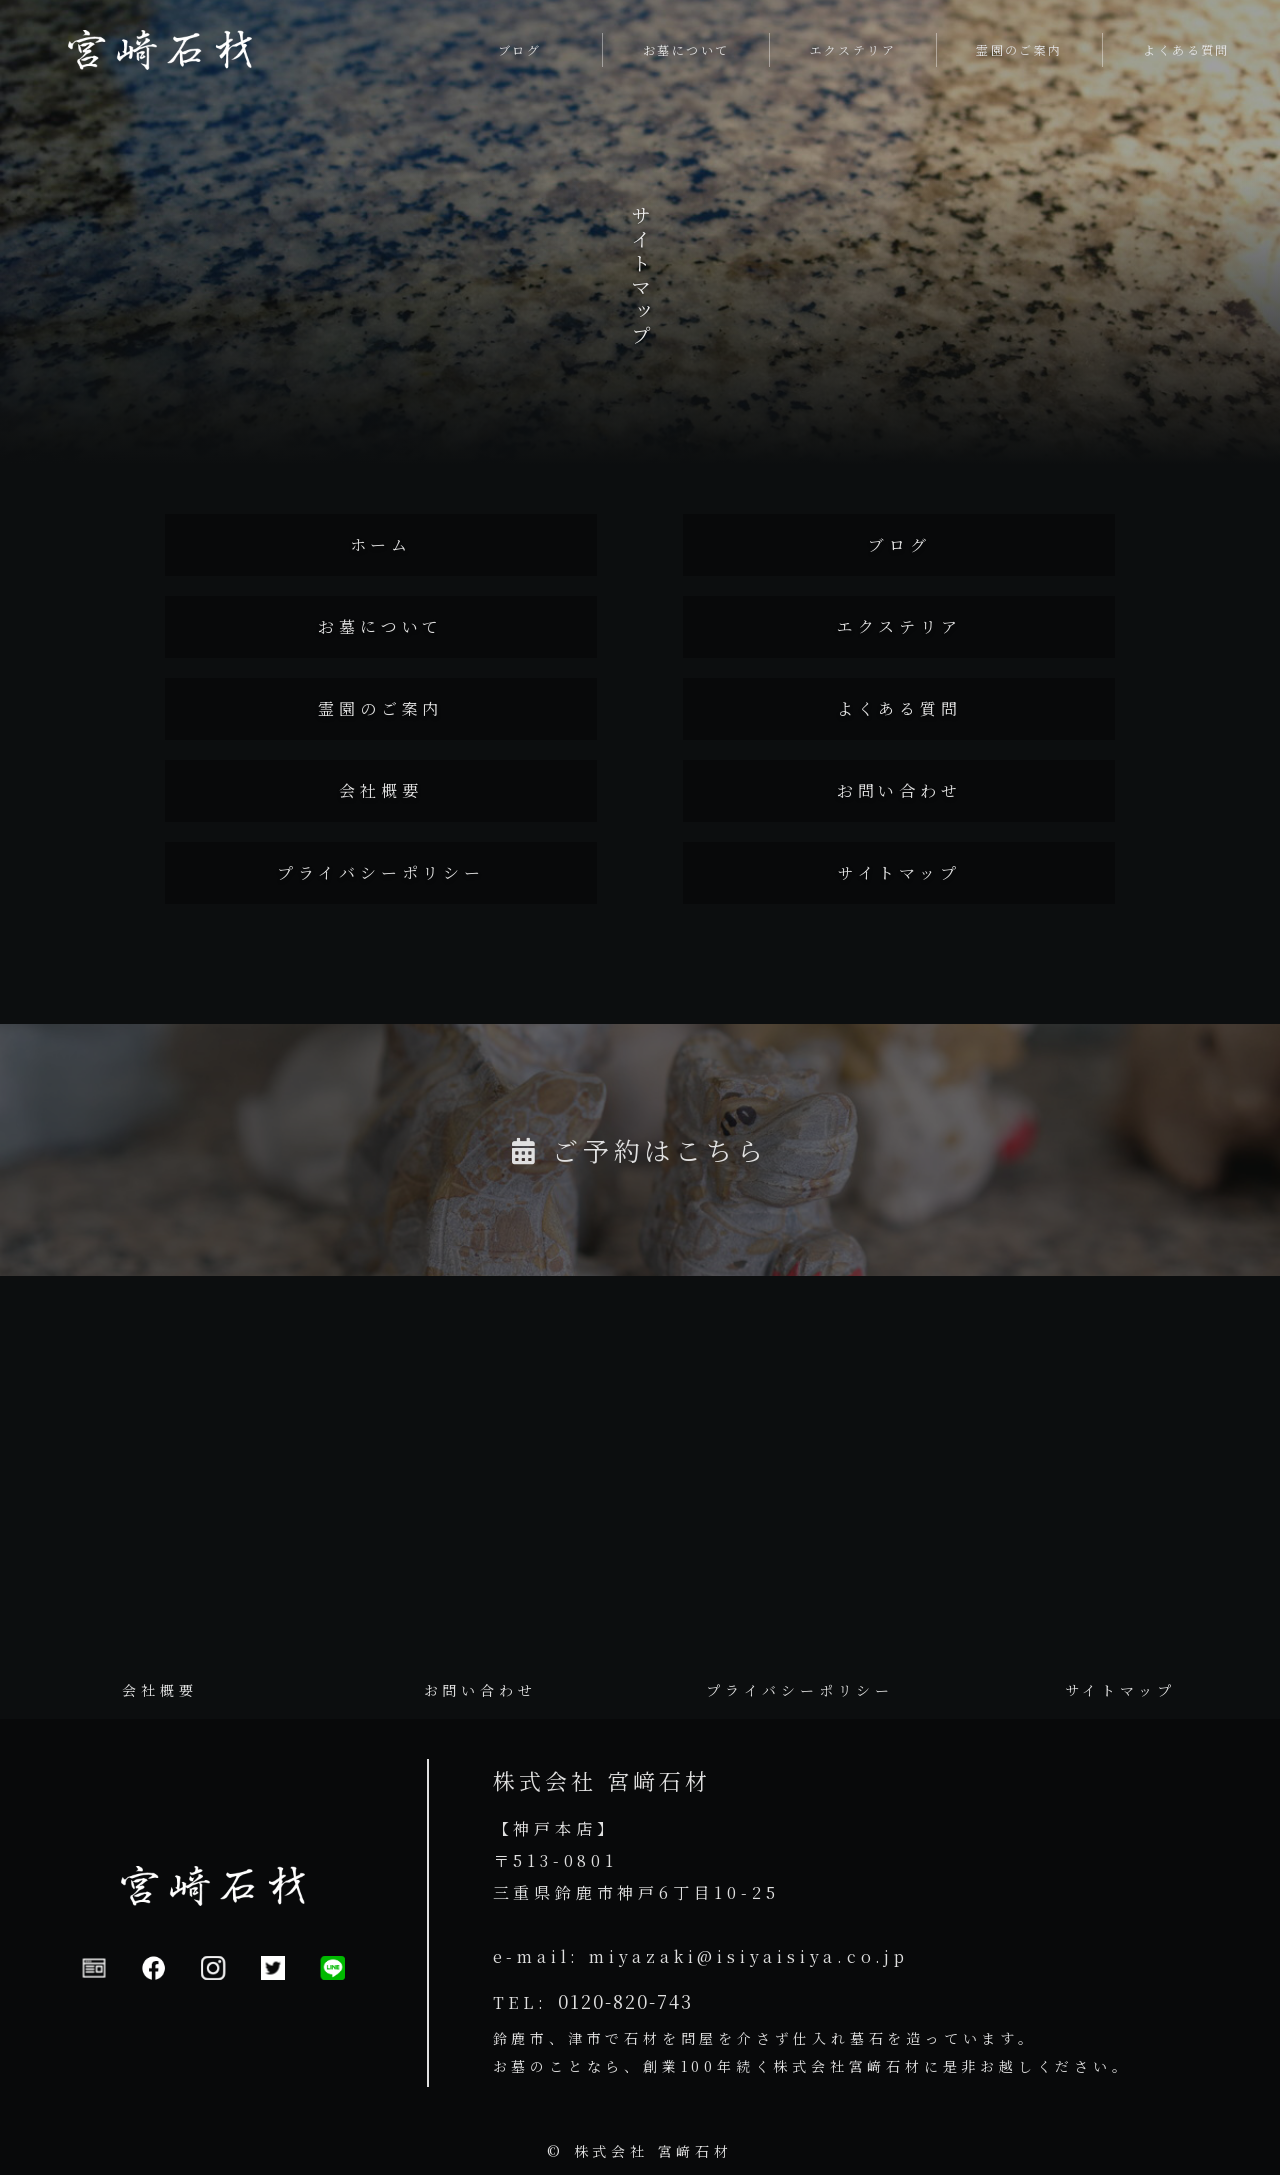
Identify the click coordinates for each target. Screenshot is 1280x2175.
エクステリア (899, 626)
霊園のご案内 (380, 708)
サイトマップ (899, 872)
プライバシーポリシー (381, 872)
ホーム (381, 544)
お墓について (380, 626)
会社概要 (380, 790)
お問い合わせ (899, 790)
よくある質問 (899, 708)
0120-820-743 (625, 2001)
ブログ (899, 544)
